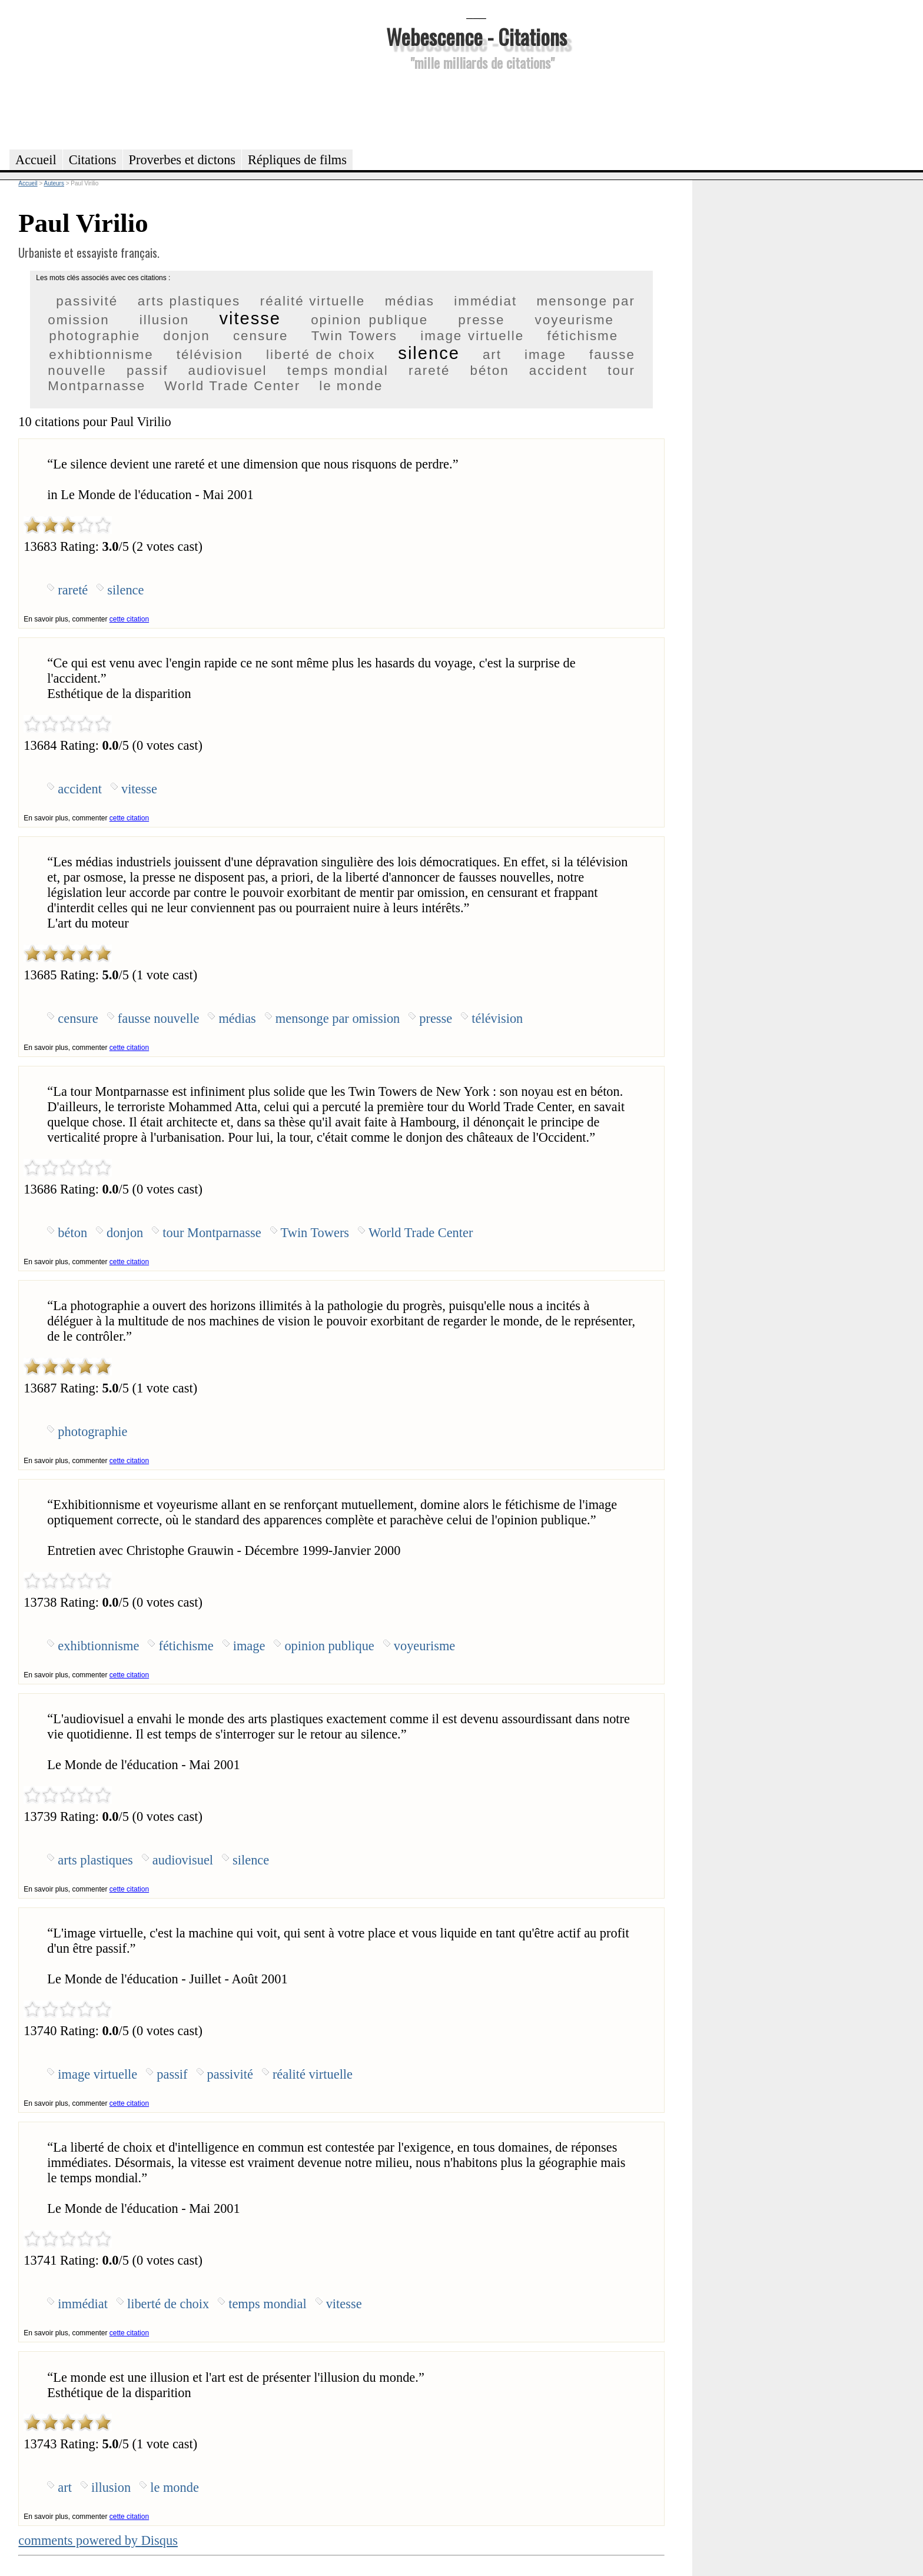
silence (429, 353)
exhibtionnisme (101, 354)
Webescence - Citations (476, 36)
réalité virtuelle (313, 301)
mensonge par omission (337, 1018)
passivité (87, 301)
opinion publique (369, 320)
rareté (429, 370)
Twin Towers (354, 335)
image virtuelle (472, 335)
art (492, 354)
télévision (210, 354)
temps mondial (338, 370)
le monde (351, 385)
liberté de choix (320, 354)
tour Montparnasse (211, 1232)
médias (409, 301)
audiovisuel (227, 370)
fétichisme (582, 335)
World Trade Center (232, 385)
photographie (94, 335)
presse (481, 320)
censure (260, 335)
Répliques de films (297, 159)
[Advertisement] (476, 108)
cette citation (129, 619)
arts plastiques (189, 301)
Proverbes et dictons (182, 159)
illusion (164, 320)
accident (558, 370)
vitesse (250, 318)
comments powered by (98, 2540)
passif (147, 370)
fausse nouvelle (159, 1018)
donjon (186, 335)
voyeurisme (574, 320)
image (545, 354)
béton (489, 370)
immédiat (485, 301)
